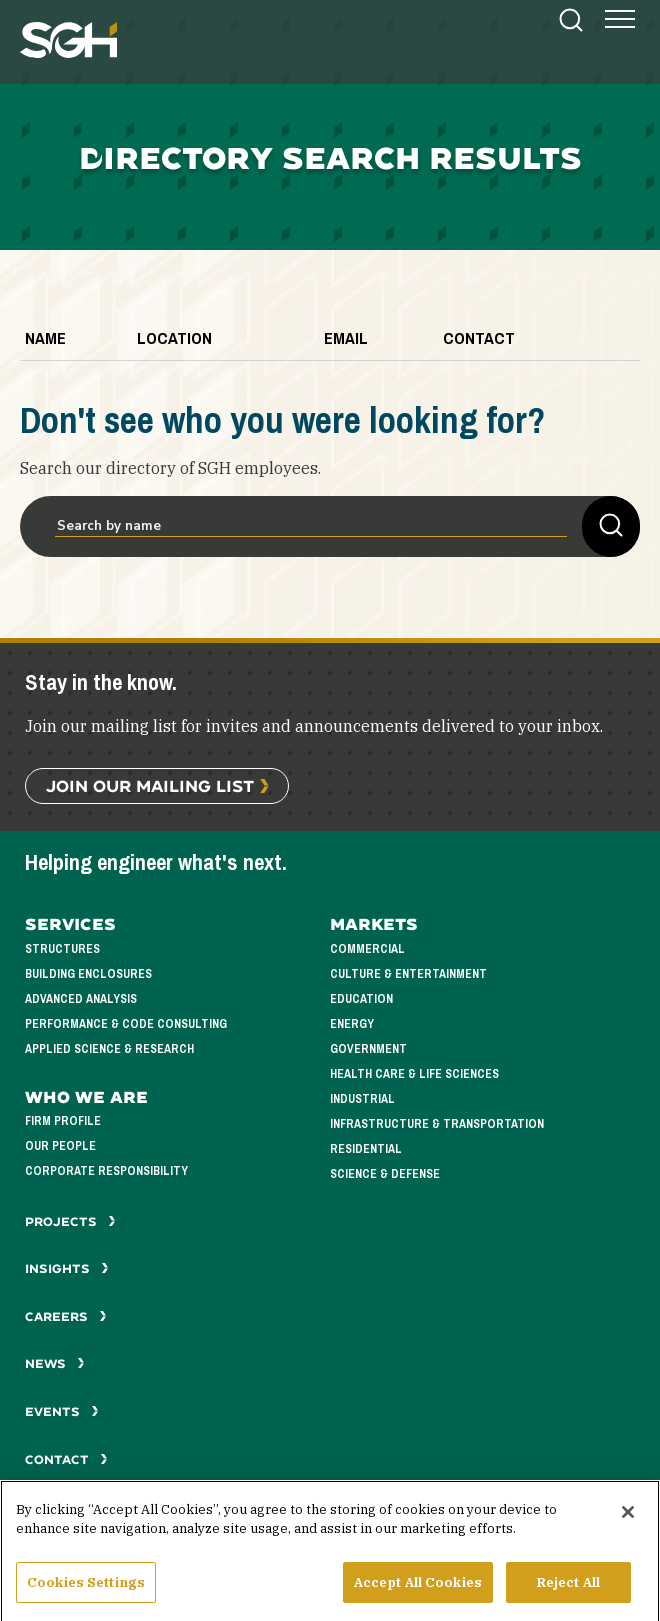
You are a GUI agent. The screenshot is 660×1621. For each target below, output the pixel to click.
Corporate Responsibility (106, 1171)
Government (368, 1049)
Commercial (367, 949)
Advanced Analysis (81, 999)
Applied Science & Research (109, 1049)
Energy (352, 1024)
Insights (67, 1268)
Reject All (568, 1595)
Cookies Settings (86, 1595)
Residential (366, 1149)
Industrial (362, 1099)
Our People (60, 1146)
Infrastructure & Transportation (437, 1124)
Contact (66, 1459)
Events (62, 1411)
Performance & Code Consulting (126, 1024)
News (55, 1363)
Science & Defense (385, 1174)
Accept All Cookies (418, 1595)
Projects (70, 1221)
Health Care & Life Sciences (414, 1074)
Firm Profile (63, 1121)
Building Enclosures (88, 974)
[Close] (628, 1525)
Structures (62, 949)
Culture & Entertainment (408, 974)
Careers (66, 1316)
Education (361, 999)
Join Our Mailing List (150, 785)
